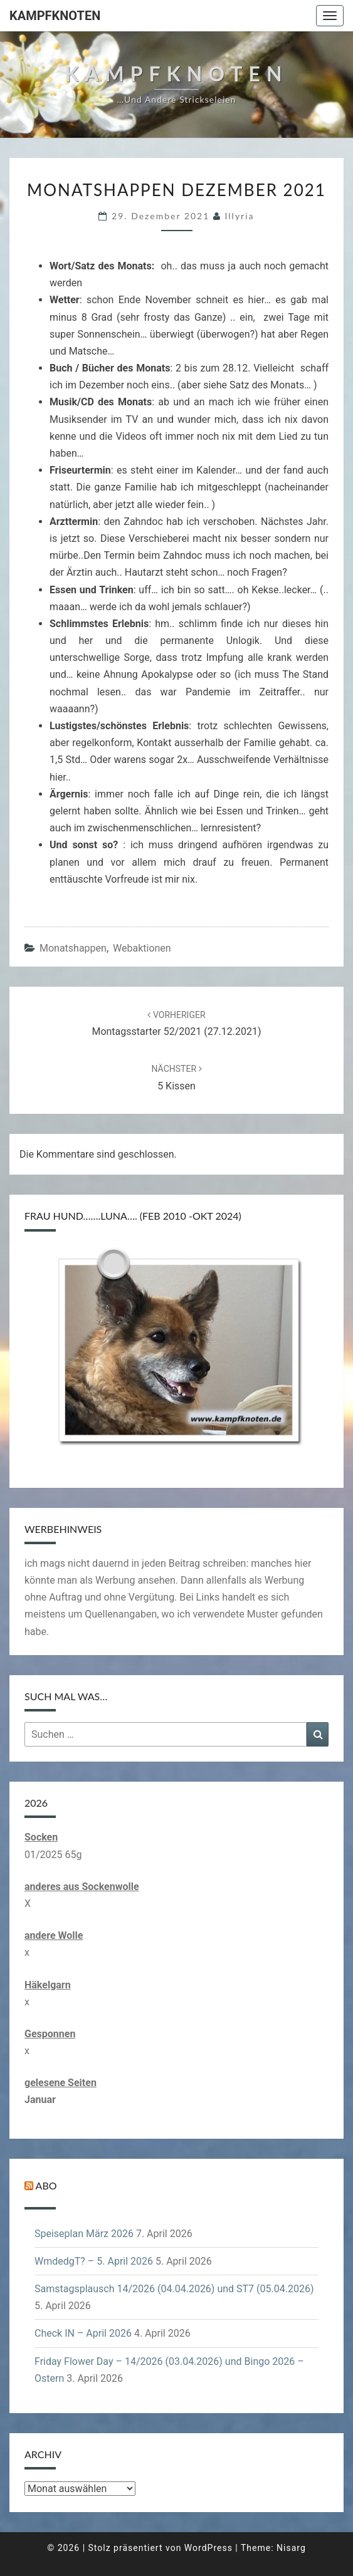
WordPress (208, 2548)
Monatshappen (73, 948)
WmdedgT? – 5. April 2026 (93, 2261)
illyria (239, 215)
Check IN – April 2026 (83, 2333)
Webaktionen (142, 948)
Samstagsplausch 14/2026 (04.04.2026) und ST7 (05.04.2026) (173, 2289)
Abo (46, 2185)
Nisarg (291, 2548)
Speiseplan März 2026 (84, 2234)
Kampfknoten (54, 15)
